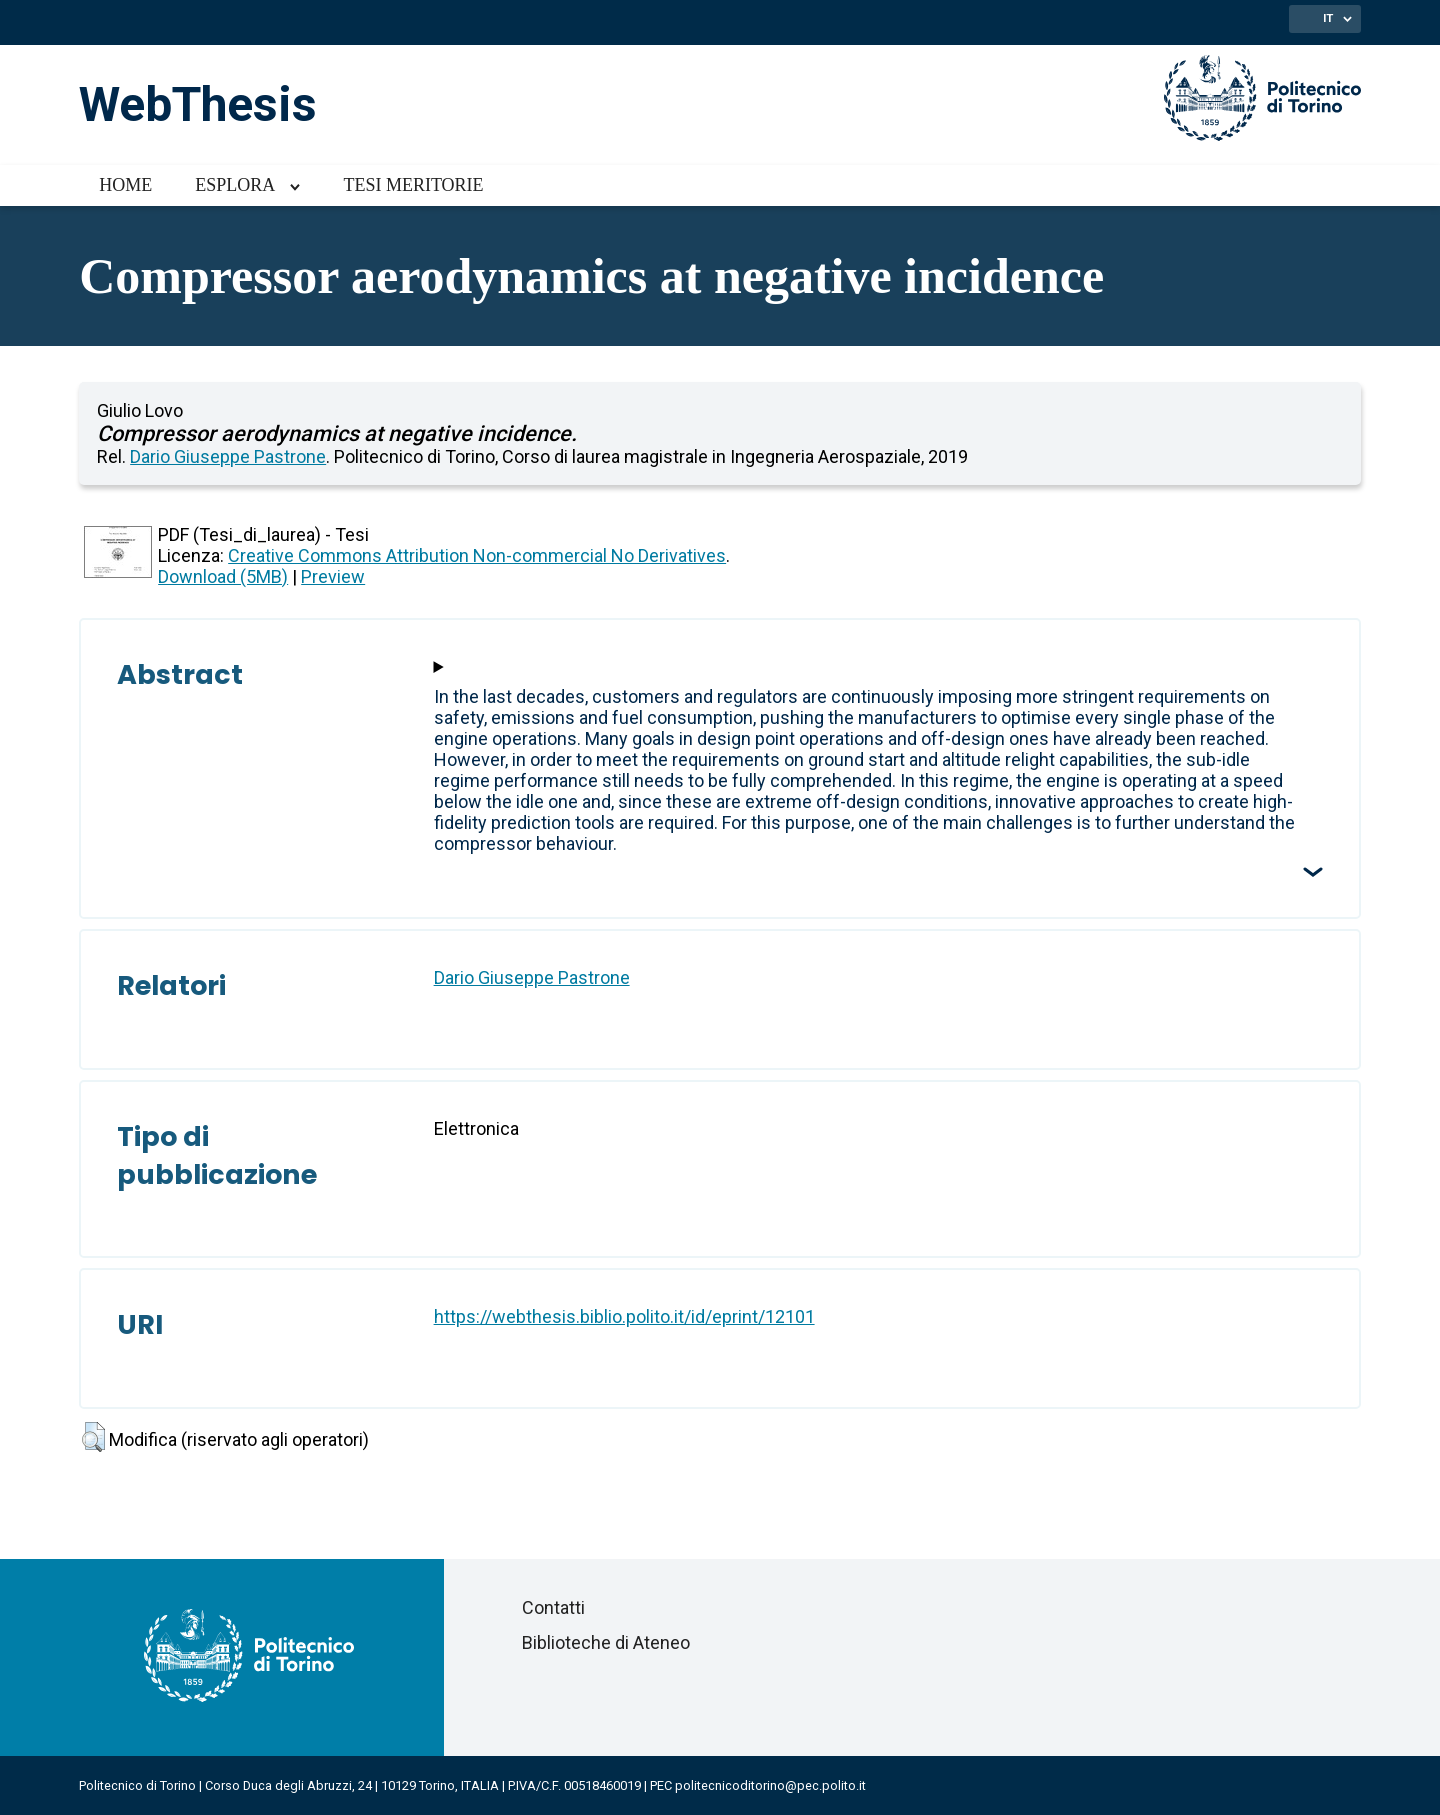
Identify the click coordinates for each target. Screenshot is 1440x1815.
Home (125, 185)
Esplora (235, 185)
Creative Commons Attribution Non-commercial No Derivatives (477, 555)
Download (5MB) (223, 576)
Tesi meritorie (413, 185)
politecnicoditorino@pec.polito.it (770, 1785)
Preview (333, 576)
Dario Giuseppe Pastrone (228, 456)
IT (1328, 18)
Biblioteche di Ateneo (606, 1642)
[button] (93, 1437)
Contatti (553, 1607)
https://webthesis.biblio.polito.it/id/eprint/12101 (624, 1316)
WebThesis (198, 104)
